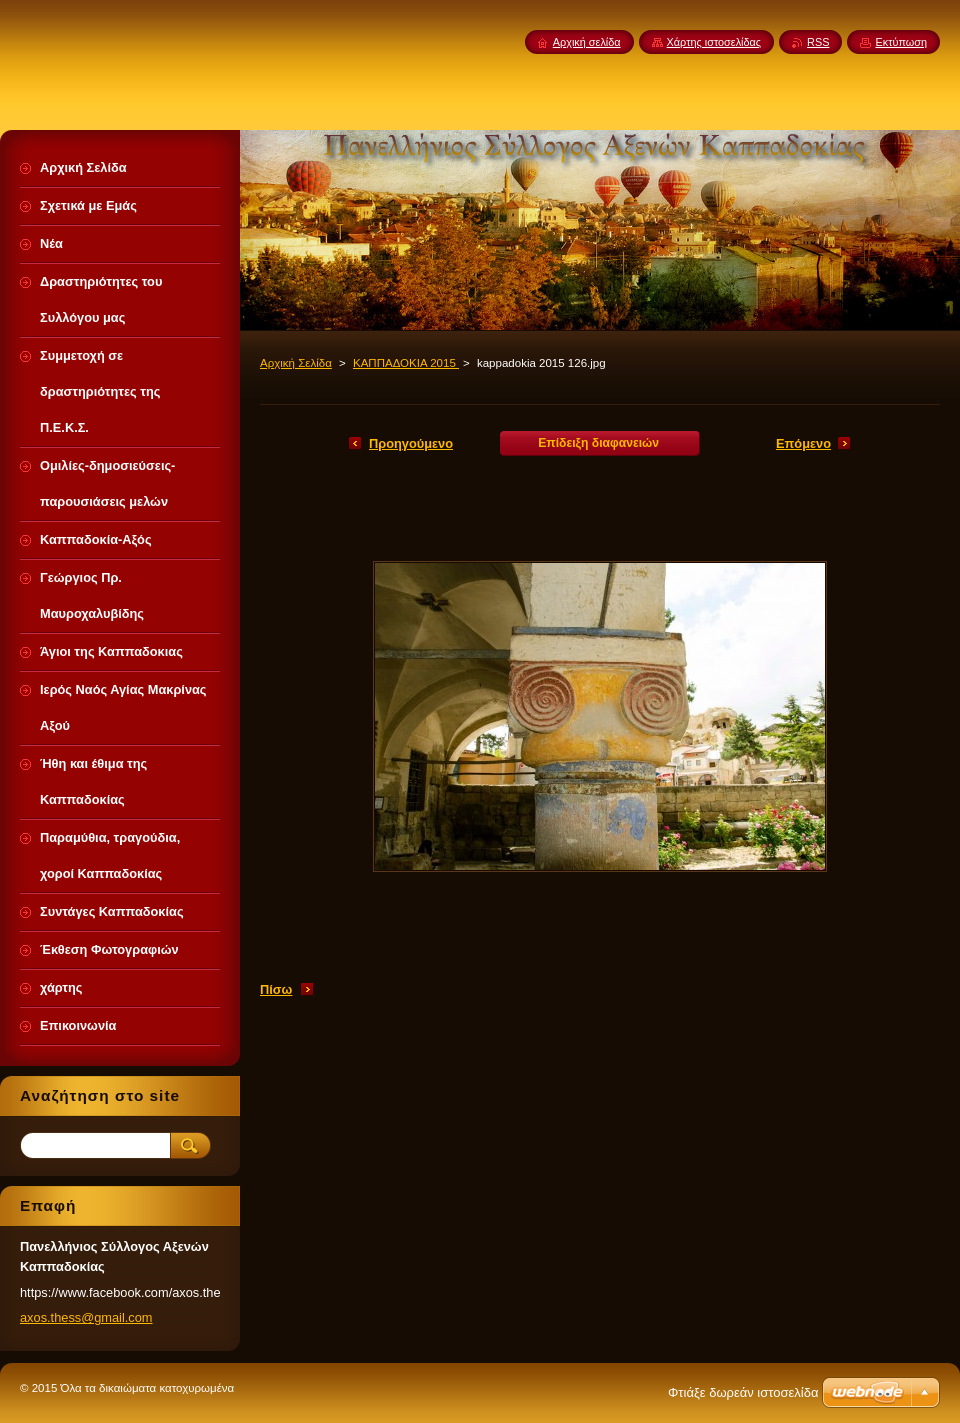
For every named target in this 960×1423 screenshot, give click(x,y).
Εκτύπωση (901, 42)
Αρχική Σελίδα (296, 363)
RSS (818, 42)
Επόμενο (803, 443)
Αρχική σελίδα (587, 42)
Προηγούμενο (411, 443)
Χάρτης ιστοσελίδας (714, 42)
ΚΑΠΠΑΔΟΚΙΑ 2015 (406, 363)
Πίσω (276, 989)
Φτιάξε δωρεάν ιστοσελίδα (743, 1392)
